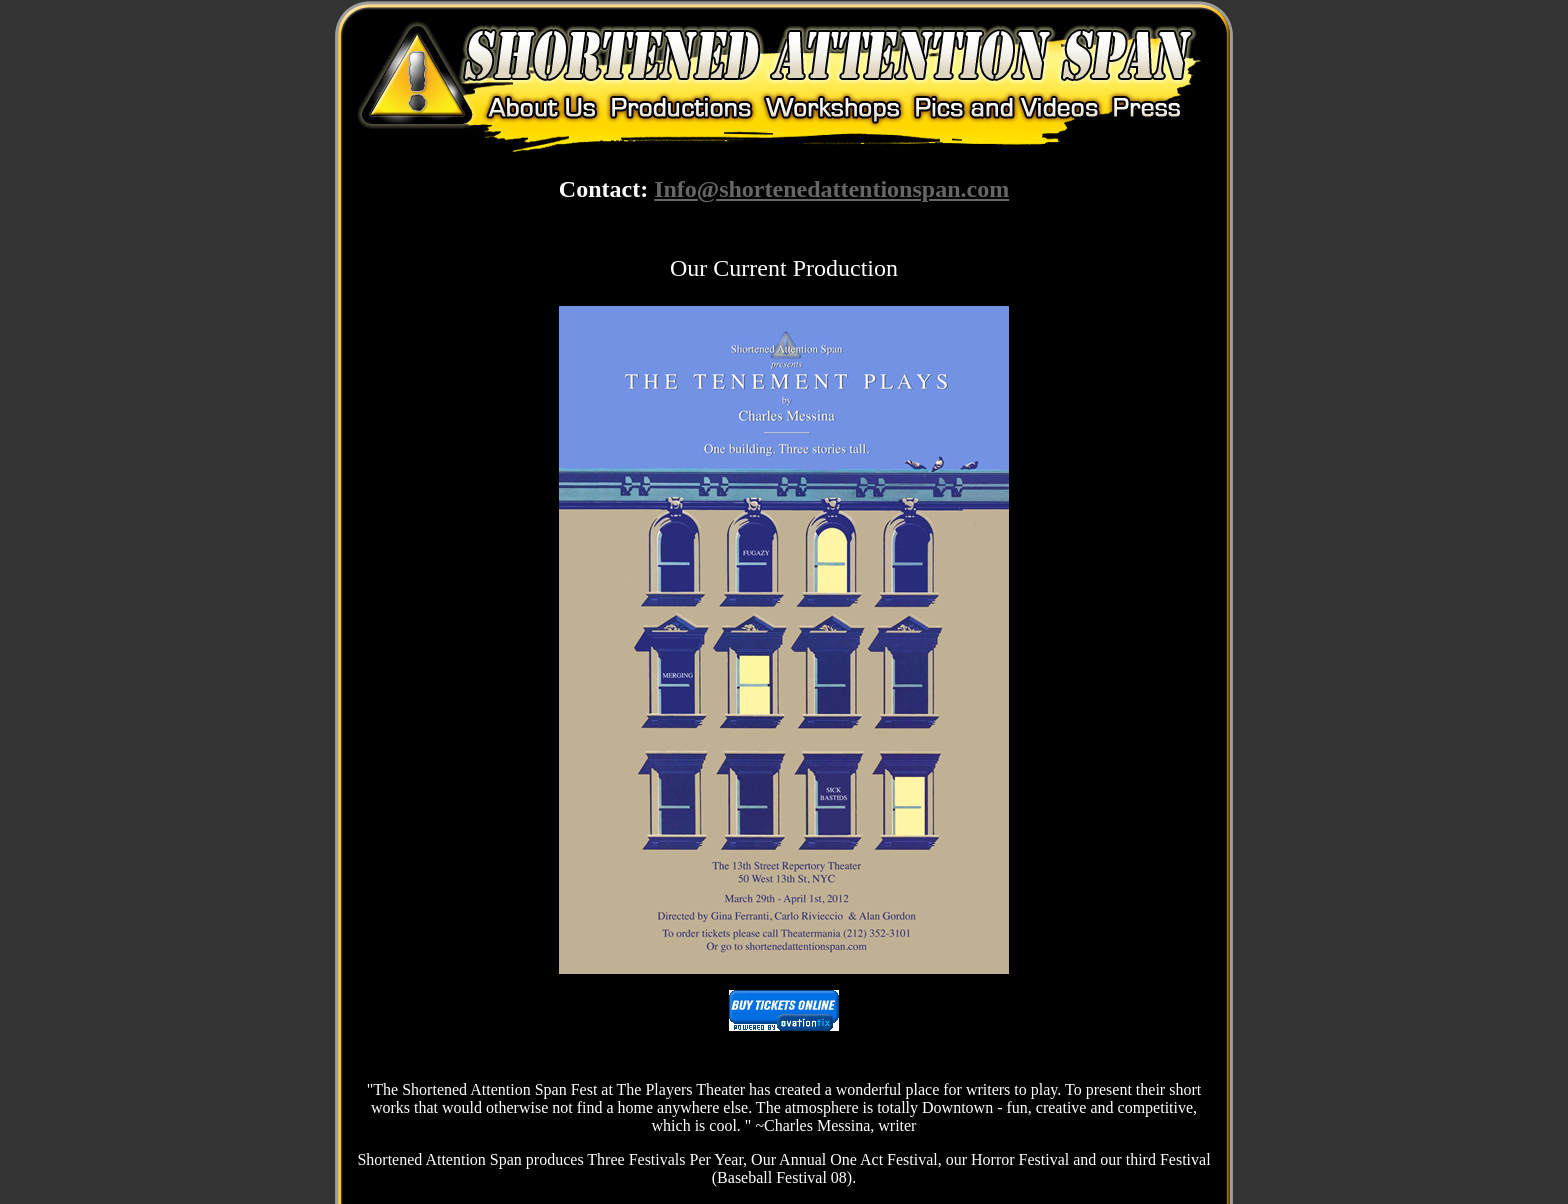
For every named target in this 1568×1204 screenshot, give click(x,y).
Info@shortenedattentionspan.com (831, 189)
